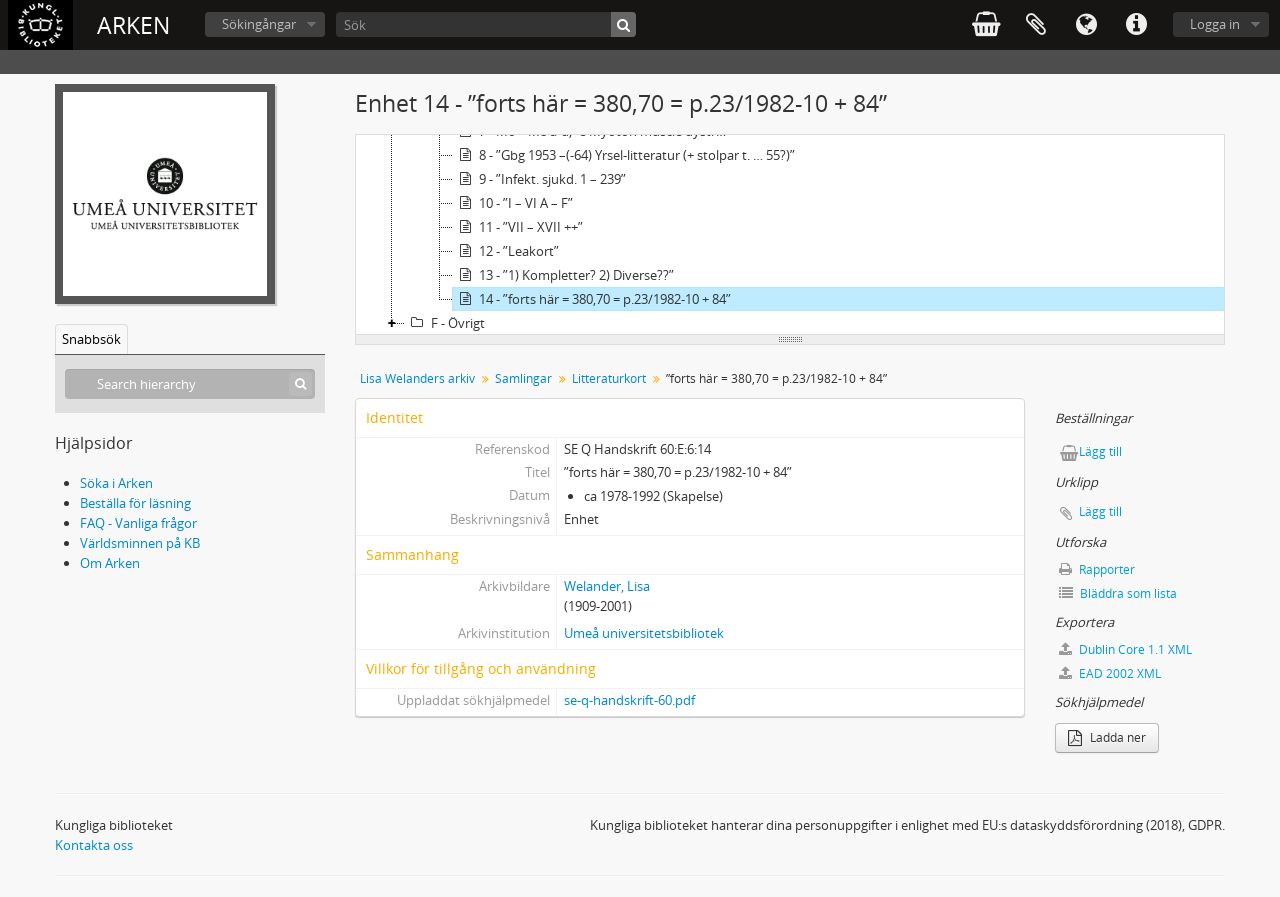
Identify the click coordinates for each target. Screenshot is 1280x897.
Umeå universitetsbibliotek (644, 633)
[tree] (790, 235)
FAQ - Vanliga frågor (138, 523)
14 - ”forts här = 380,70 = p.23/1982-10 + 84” (592, 299)
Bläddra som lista (1118, 593)
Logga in (1215, 24)
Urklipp (1036, 25)
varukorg (986, 25)
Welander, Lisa (607, 586)
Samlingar (523, 378)
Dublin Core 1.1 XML (1125, 649)
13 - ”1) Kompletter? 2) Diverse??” (563, 275)
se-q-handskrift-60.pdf (629, 700)
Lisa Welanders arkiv (417, 378)
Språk (1086, 25)
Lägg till (1100, 451)
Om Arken (110, 563)
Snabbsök (91, 339)
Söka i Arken (116, 483)
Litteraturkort (609, 378)
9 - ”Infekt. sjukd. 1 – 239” (539, 179)
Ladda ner (1107, 737)
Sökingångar (259, 24)
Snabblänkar (1136, 25)
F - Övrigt (445, 323)
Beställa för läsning (135, 503)
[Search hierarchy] (190, 384)
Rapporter (1097, 569)
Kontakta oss (94, 845)
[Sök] (486, 24)
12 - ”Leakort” (506, 251)
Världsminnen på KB (140, 543)
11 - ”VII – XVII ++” (518, 227)
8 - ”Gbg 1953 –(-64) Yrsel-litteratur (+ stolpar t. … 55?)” (624, 155)
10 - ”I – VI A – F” (513, 203)
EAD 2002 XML (1110, 673)
